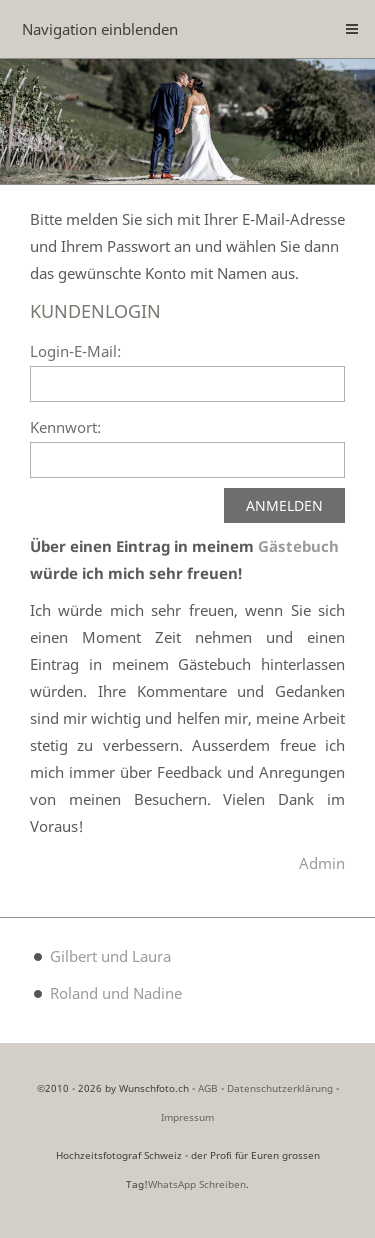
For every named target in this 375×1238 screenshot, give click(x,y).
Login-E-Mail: (75, 351)
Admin (322, 863)
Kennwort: (65, 427)
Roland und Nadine (116, 993)
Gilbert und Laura (110, 956)
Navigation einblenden (100, 29)
